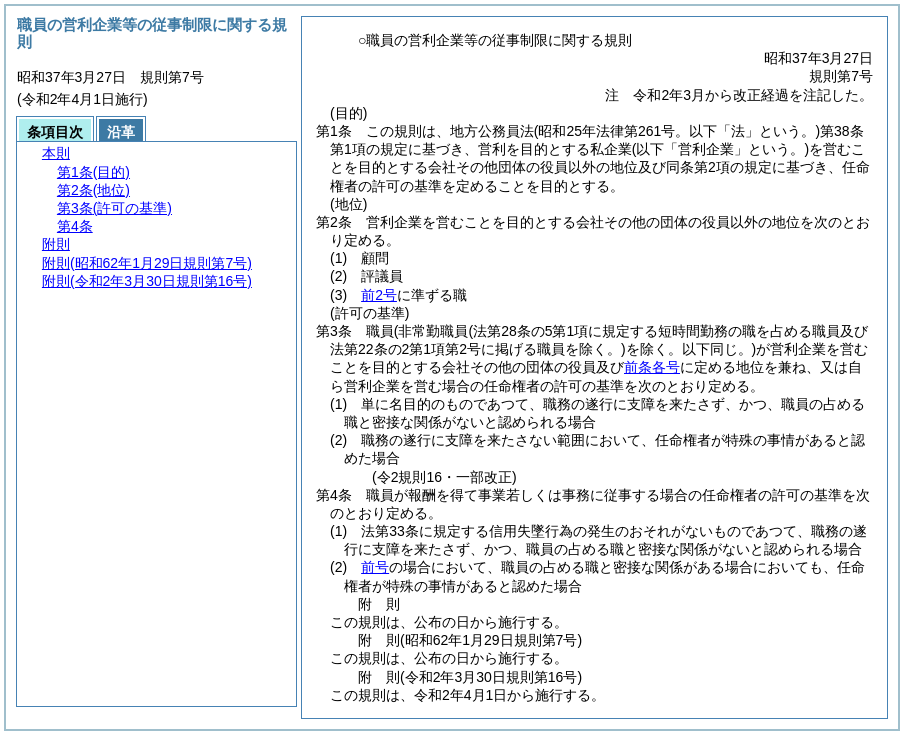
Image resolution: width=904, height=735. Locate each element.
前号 (375, 567)
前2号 (379, 295)
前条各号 (652, 367)
